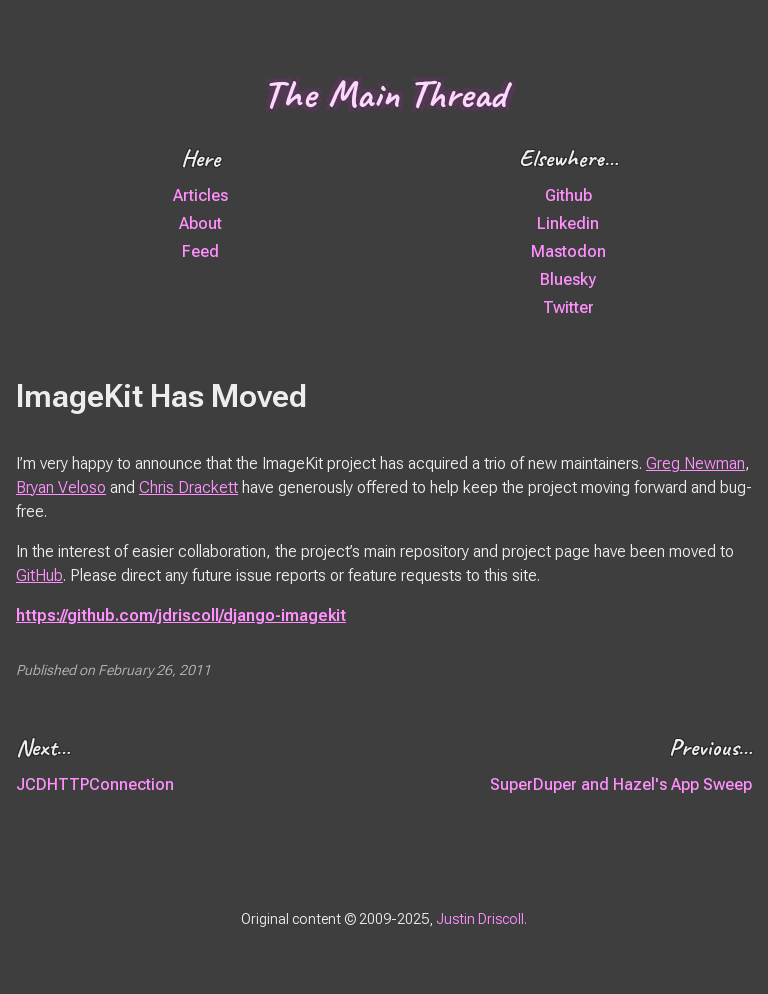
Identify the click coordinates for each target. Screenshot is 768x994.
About (200, 223)
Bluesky (568, 279)
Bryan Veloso (61, 487)
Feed (200, 251)
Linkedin (568, 223)
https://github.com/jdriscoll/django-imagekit (181, 615)
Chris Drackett (188, 487)
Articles (200, 195)
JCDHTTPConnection (95, 784)
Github (568, 195)
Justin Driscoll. (481, 919)
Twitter (568, 307)
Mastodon (568, 251)
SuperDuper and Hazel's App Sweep (621, 784)
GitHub (39, 575)
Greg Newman (695, 463)
